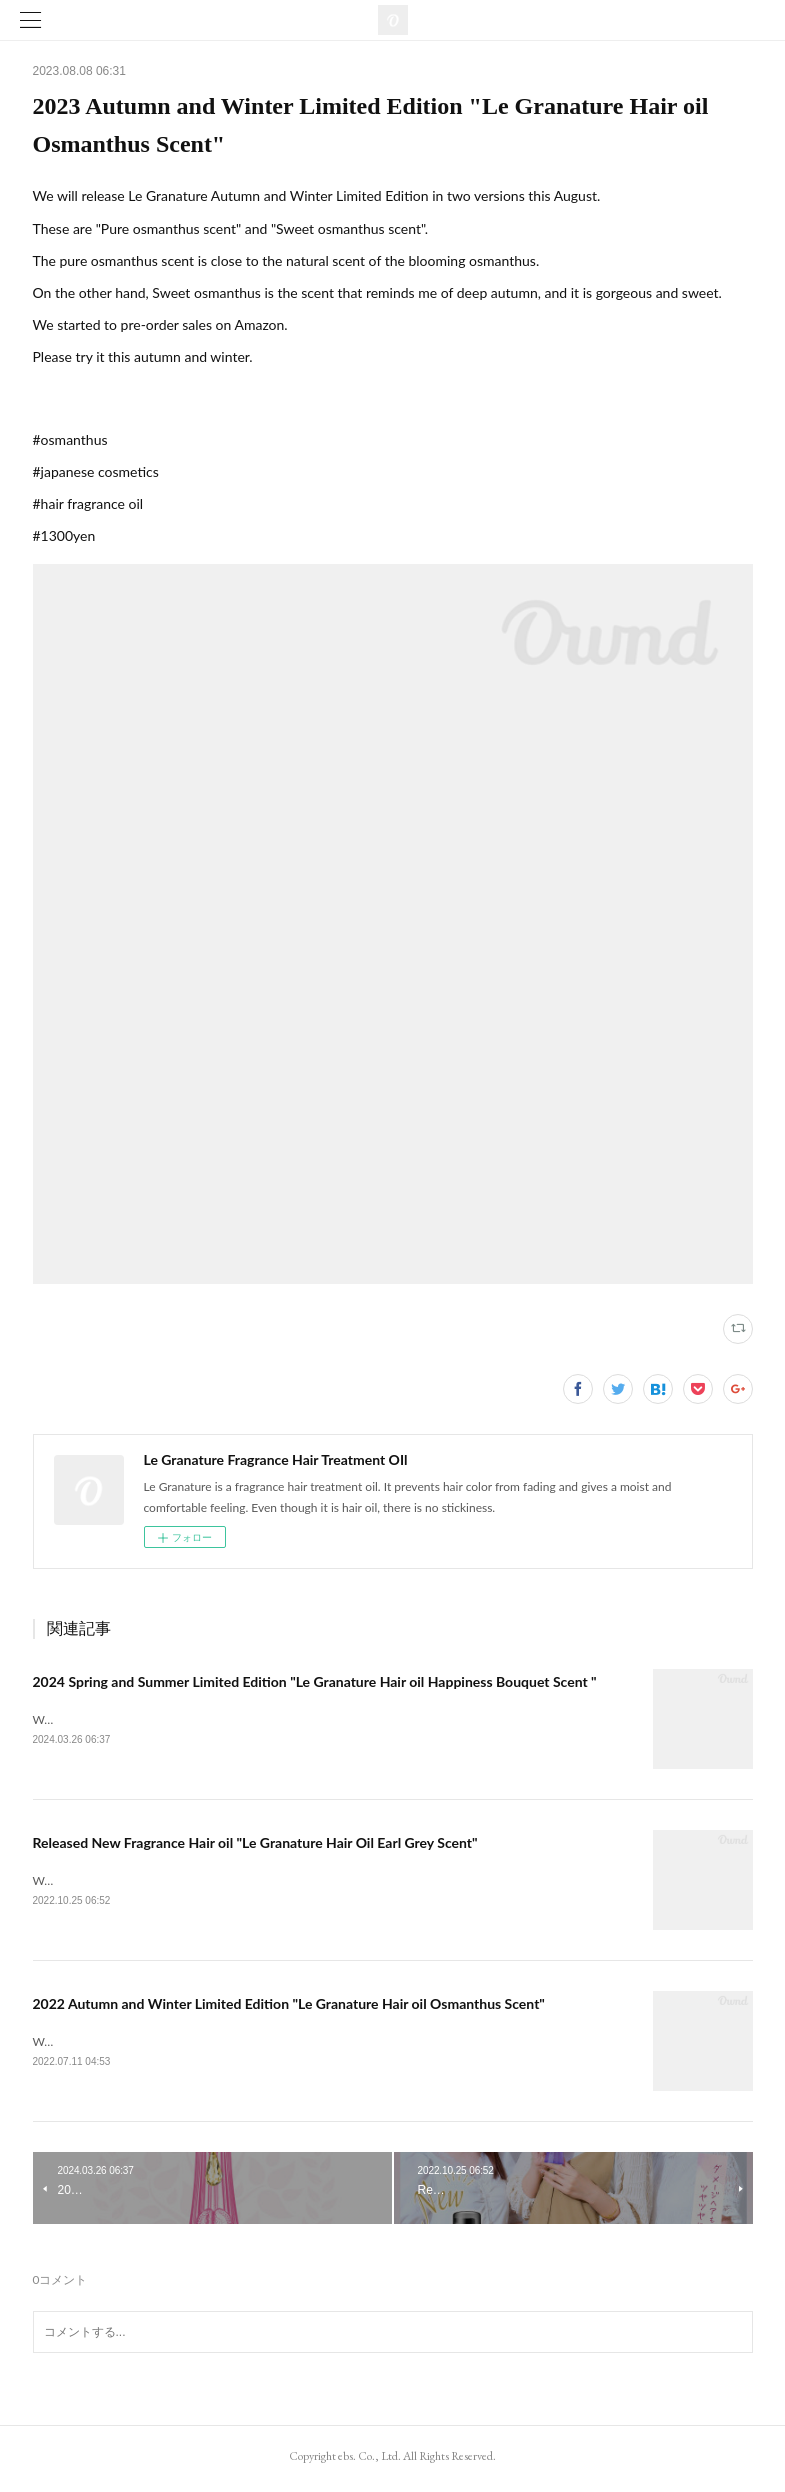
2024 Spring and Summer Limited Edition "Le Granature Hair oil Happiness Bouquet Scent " (315, 1681)
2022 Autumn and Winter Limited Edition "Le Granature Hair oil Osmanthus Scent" (289, 2006)
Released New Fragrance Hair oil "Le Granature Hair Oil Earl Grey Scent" (255, 1844)
